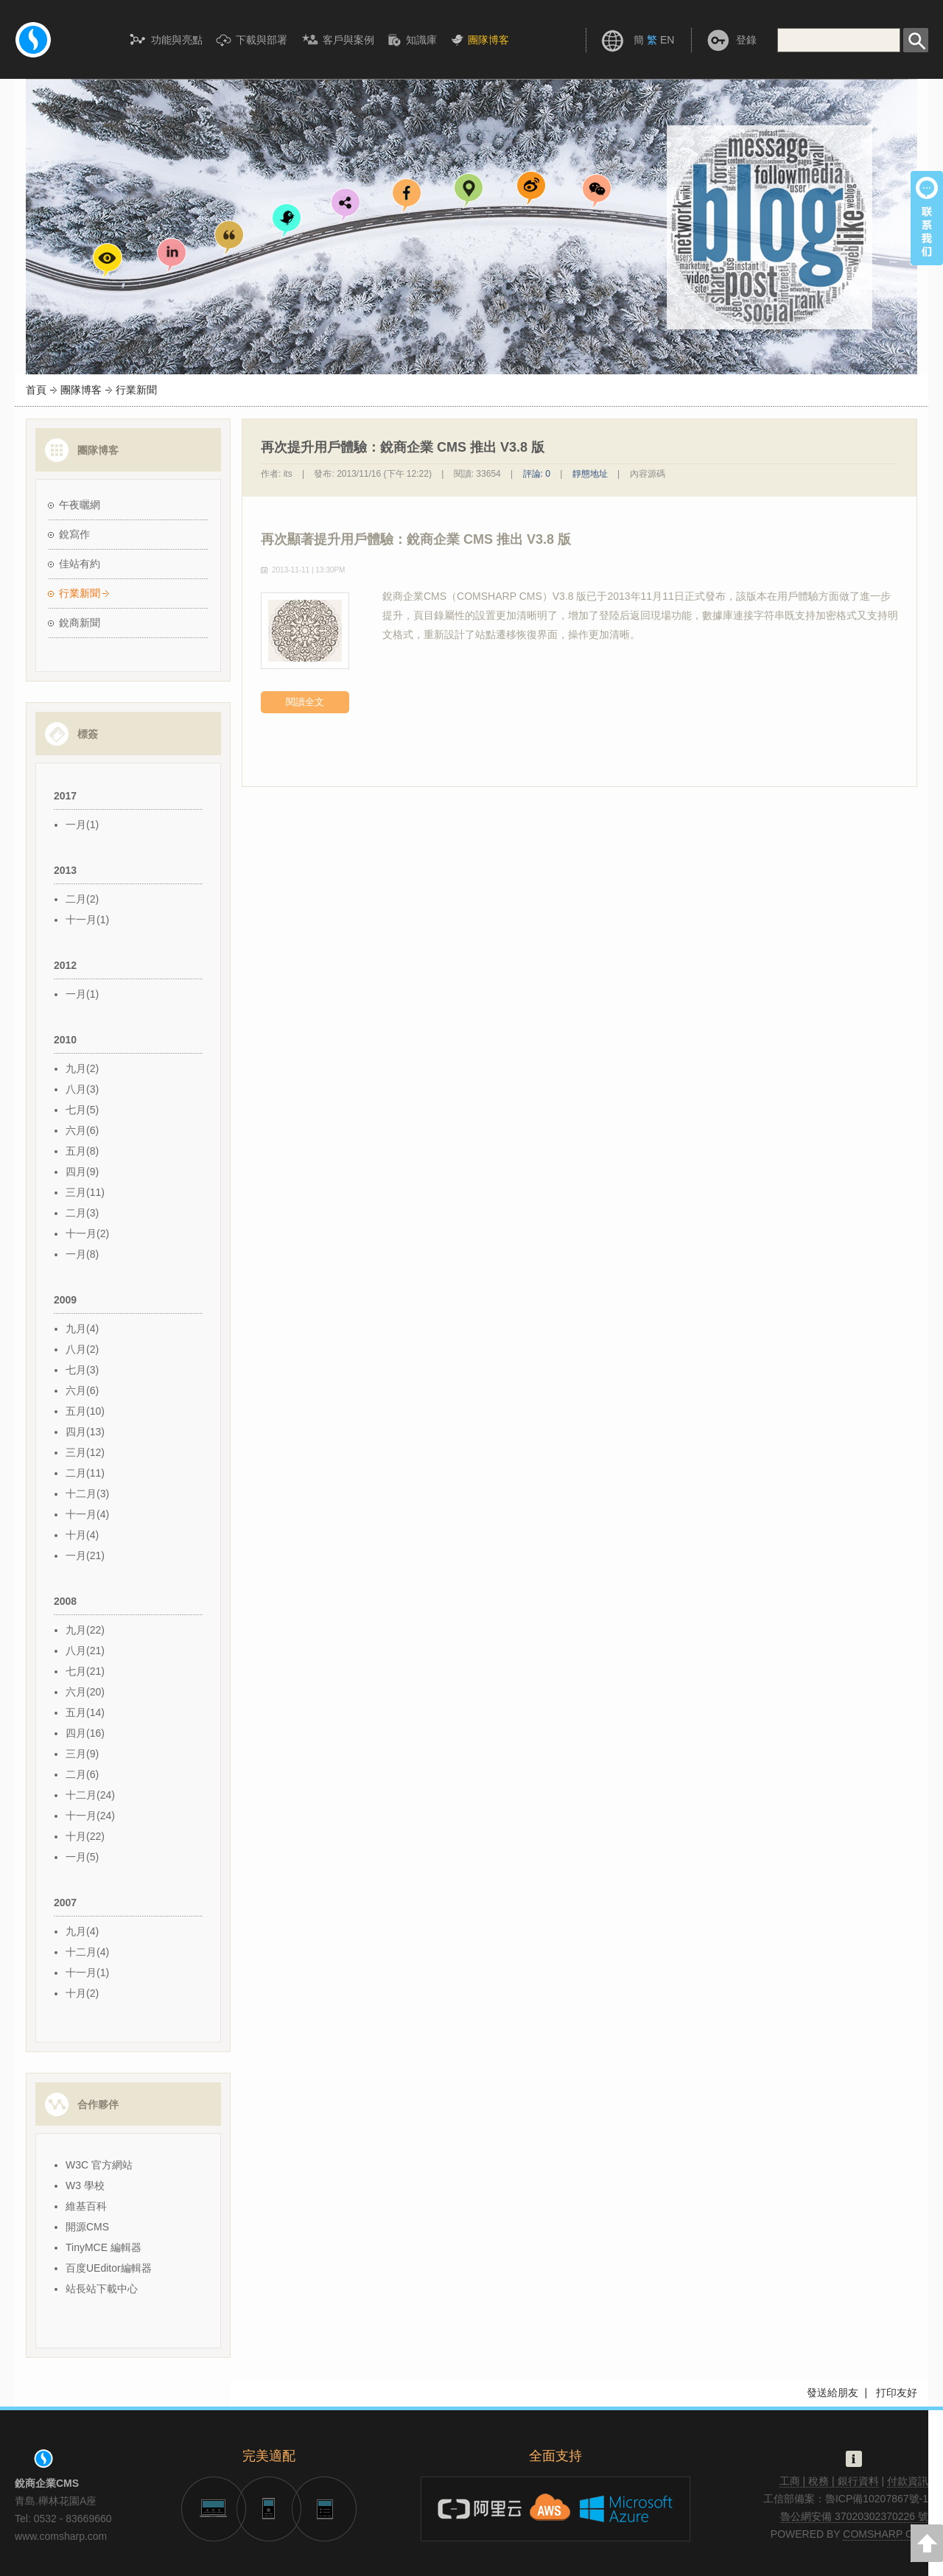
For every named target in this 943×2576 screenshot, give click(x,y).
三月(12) (85, 1452)
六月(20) (85, 1692)
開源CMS (87, 2227)
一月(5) (82, 1857)
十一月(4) (87, 1514)
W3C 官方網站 (99, 2165)
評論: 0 (536, 474)
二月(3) (82, 1213)
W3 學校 (85, 2185)
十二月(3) (87, 1493)
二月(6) (82, 1774)
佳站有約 (79, 564)
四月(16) (85, 1733)
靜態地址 (590, 474)
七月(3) (82, 1370)
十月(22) (85, 1836)
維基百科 (86, 2206)
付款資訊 (907, 2481)
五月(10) (85, 1411)
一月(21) (85, 1555)
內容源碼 (647, 474)
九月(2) (82, 1068)
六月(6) (82, 1130)
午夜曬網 (79, 505)
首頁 (36, 390)
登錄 (746, 40)
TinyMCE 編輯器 (103, 2247)
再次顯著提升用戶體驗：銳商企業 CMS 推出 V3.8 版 (416, 539)
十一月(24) (90, 1815)
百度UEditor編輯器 (109, 2268)
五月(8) (82, 1151)
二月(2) (82, 899)
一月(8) (82, 1254)
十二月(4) (87, 1952)
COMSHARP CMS (885, 2534)
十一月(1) (87, 919)
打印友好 (896, 2392)
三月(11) (85, 1192)
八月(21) (85, 1650)
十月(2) (82, 1993)
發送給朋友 (832, 2392)
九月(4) (82, 1328)
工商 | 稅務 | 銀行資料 (829, 2481)
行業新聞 (79, 593)
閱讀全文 (305, 701)
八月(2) (82, 1349)
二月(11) (85, 1473)
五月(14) (85, 1712)
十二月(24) (90, 1795)
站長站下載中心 (102, 2289)
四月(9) (82, 1171)
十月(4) (82, 1535)
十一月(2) (87, 1233)
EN (667, 40)
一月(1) (82, 824)
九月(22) (85, 1630)
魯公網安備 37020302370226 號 (854, 2516)
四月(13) (85, 1432)
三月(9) (82, 1754)
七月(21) (85, 1671)
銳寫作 (74, 534)
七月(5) (82, 1110)
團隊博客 (81, 390)
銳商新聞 (79, 623)
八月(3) (82, 1089)
